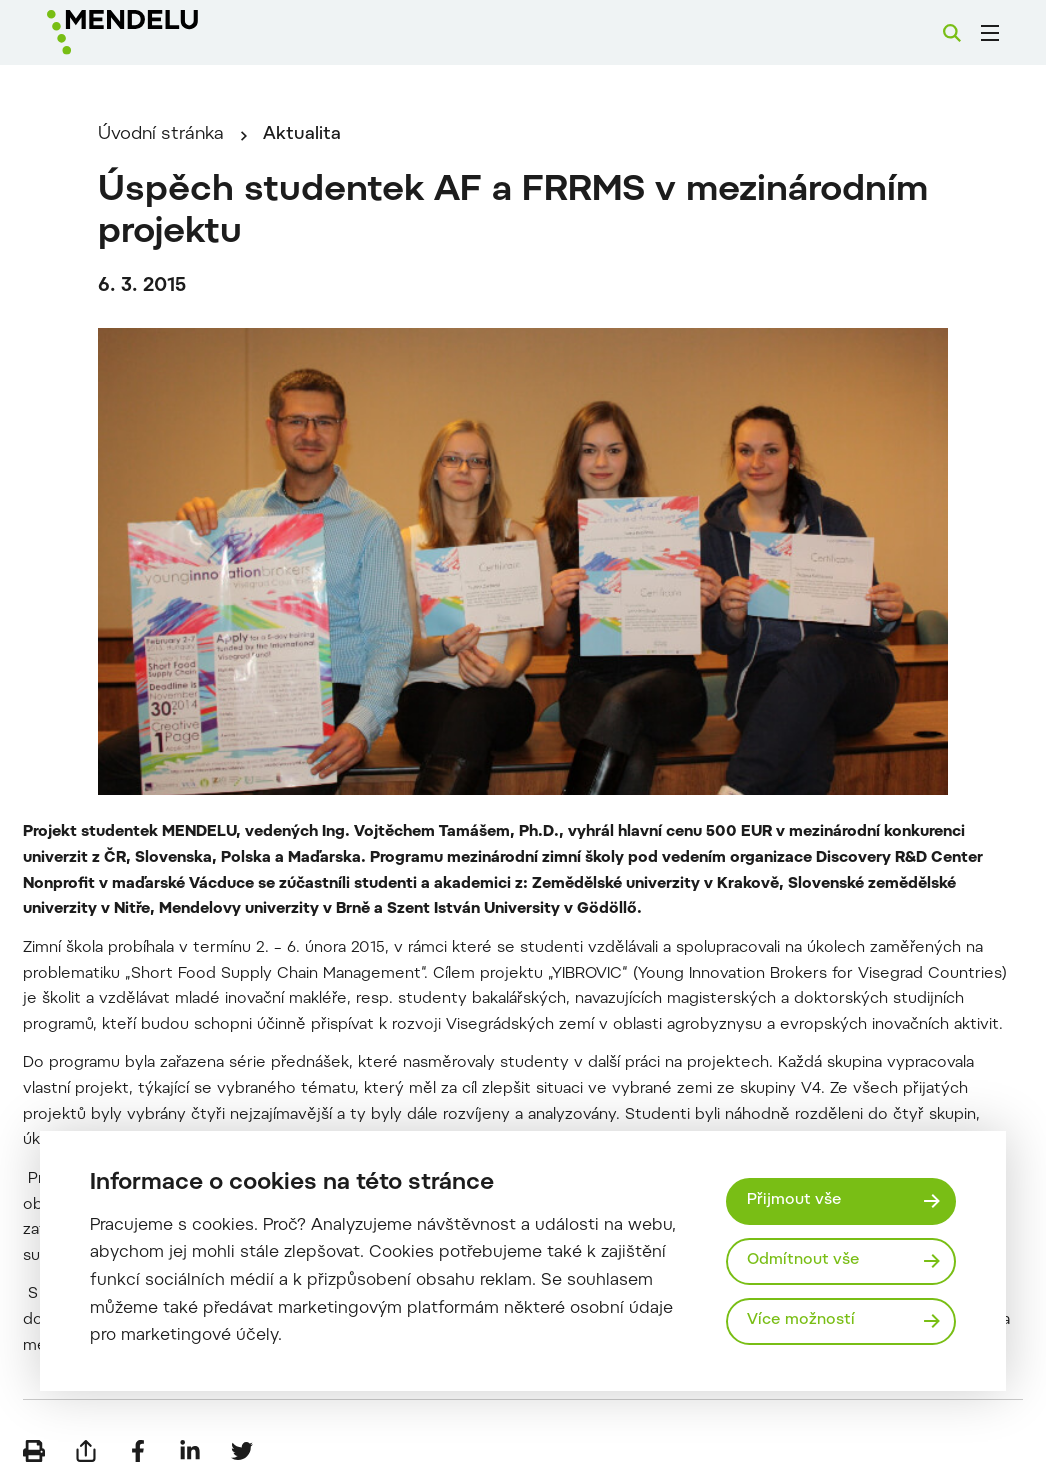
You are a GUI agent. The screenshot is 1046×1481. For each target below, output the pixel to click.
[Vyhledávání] (952, 33)
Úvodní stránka (161, 135)
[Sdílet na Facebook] (138, 1451)
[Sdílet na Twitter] (242, 1451)
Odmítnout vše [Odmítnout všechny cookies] (803, 1260)
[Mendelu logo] (159, 32)
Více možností (801, 1320)
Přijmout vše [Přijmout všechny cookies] (794, 1200)
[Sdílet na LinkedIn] (190, 1451)
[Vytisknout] (34, 1451)
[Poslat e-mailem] (86, 1451)
